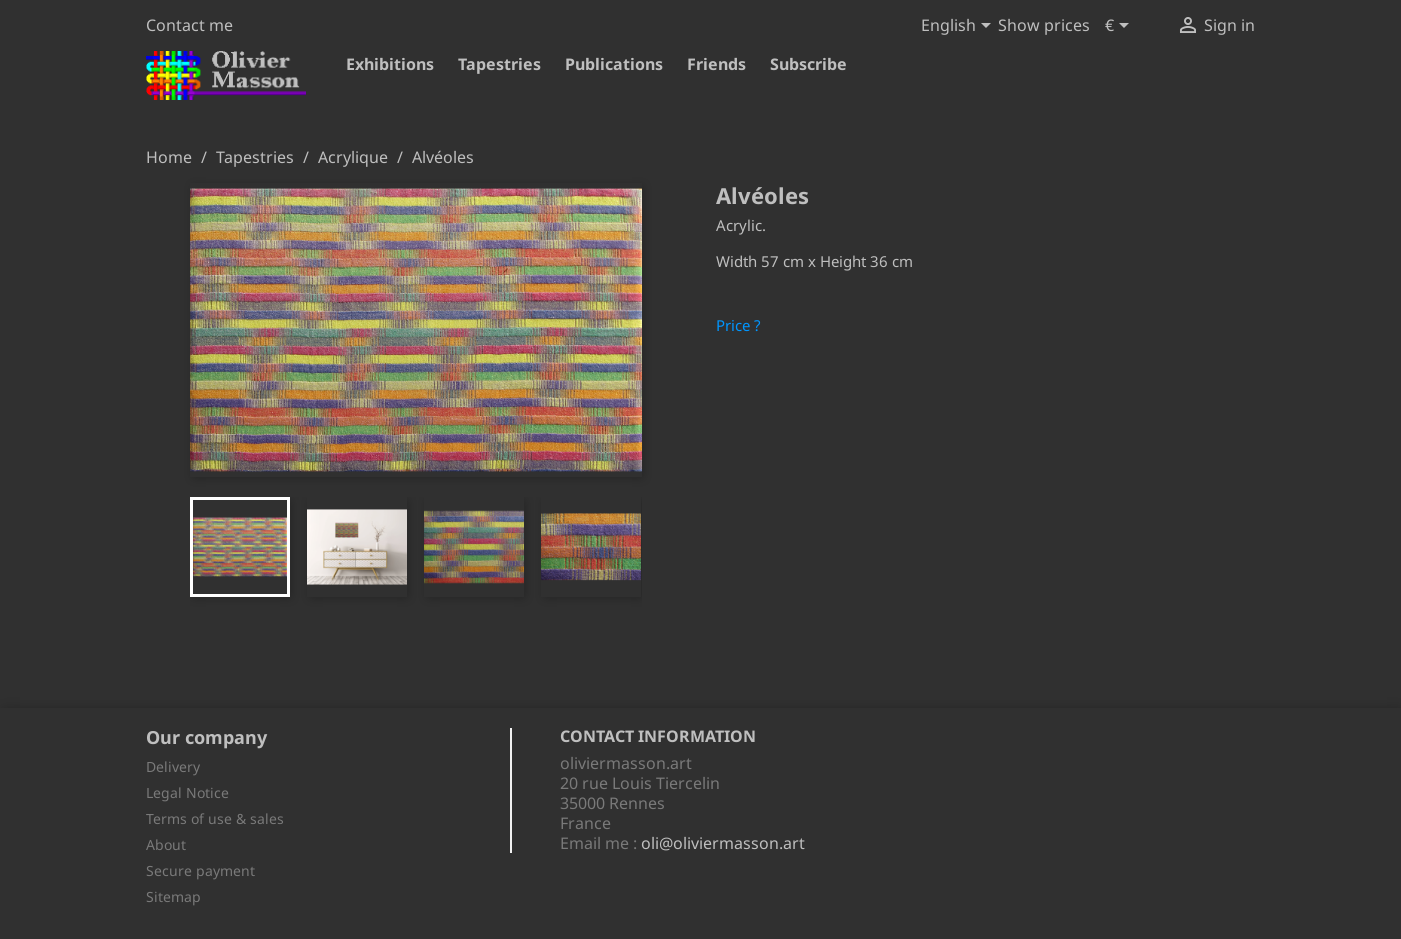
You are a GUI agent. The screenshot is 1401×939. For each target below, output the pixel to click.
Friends (716, 64)
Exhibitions (390, 64)
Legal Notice (187, 792)
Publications (614, 64)
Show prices (1044, 25)
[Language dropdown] (959, 27)
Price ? (738, 325)
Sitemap (173, 896)
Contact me (189, 25)
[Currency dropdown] (1120, 27)
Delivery (173, 766)
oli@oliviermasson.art (723, 843)
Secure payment (200, 870)
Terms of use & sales (215, 818)
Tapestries (499, 64)
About (166, 844)
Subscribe (808, 64)
